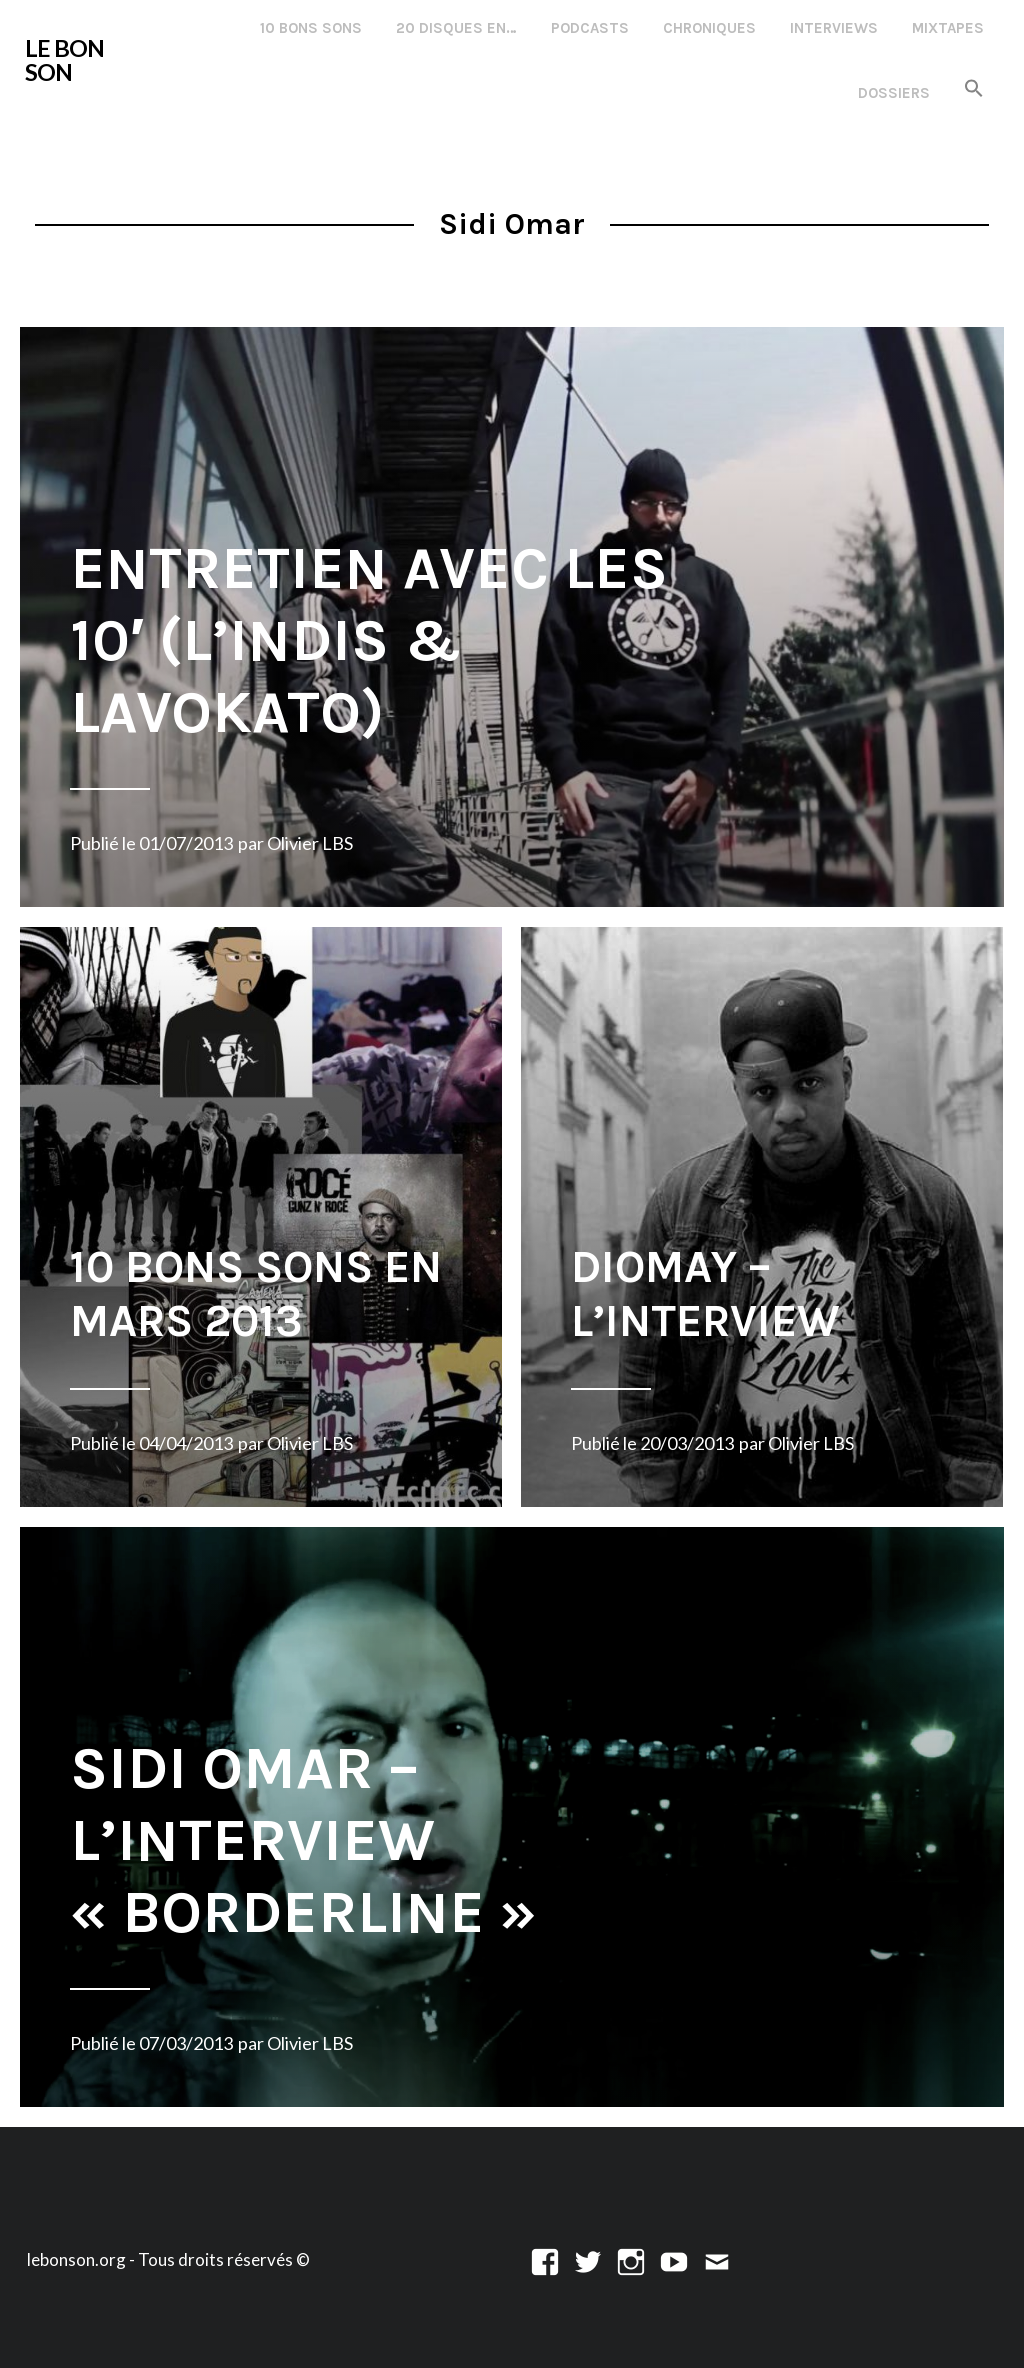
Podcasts (590, 28)
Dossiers (894, 93)
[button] (974, 89)
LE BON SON (64, 60)
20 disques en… (456, 28)
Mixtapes (948, 28)
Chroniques (709, 28)
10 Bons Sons (311, 28)
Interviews (834, 28)
